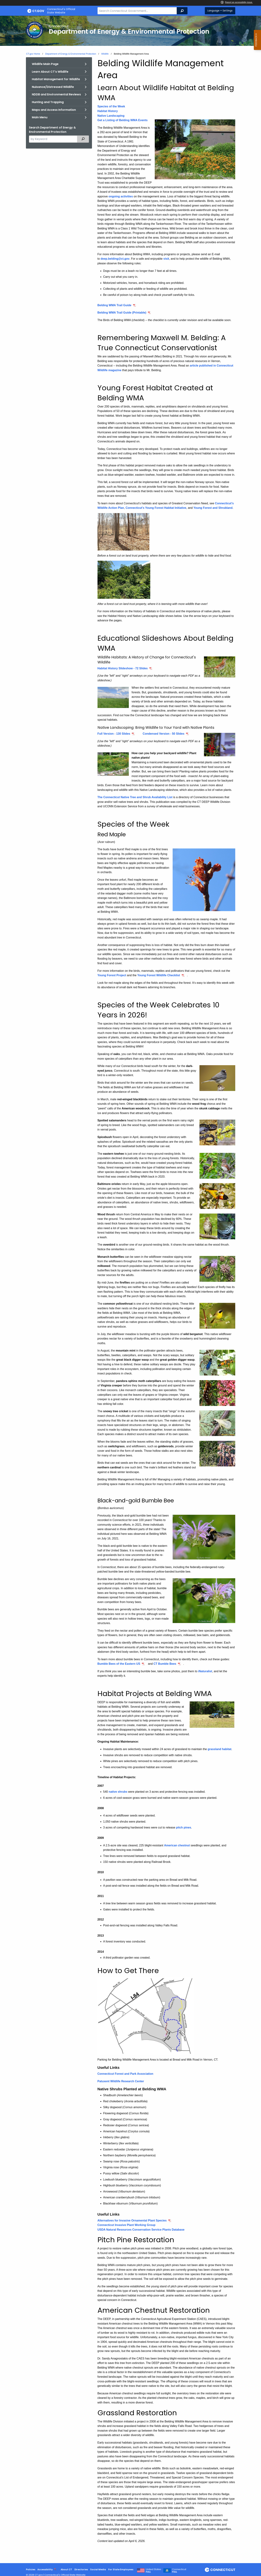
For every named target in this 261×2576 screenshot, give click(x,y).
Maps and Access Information (54, 110)
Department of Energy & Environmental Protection (70, 53)
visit (166, 258)
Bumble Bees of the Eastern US (118, 1663)
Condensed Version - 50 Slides (163, 733)
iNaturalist (205, 1671)
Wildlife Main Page (45, 64)
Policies (30, 2569)
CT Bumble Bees (164, 1663)
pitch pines (183, 1827)
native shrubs (118, 1791)
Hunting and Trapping (48, 102)
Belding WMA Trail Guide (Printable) (121, 312)
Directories (81, 2569)
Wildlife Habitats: (112, 657)
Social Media (98, 2569)
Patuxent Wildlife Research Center (120, 2081)
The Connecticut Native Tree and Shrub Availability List (134, 797)
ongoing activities (121, 196)
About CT (66, 2569)
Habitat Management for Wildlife (56, 79)
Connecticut (179, 2570)
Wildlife (105, 53)
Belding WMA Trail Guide (114, 305)
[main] (130, 1289)
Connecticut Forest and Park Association (125, 2073)
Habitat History (107, 111)
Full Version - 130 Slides (113, 733)
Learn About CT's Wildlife (50, 72)
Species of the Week (111, 106)
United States (153, 2570)
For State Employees (120, 2569)
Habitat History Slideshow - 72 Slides (122, 668)
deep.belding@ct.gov (115, 258)
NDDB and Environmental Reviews (56, 94)
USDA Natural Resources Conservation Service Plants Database (141, 2229)
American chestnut (177, 1845)
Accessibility (45, 2569)
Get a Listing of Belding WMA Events (122, 120)
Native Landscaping (111, 115)
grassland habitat (219, 1749)
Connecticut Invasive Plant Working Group (126, 2224)
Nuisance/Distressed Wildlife (53, 87)
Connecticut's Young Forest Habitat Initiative (156, 507)
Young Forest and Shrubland (212, 507)
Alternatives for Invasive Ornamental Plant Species (132, 2220)
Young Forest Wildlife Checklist (158, 975)
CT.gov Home (33, 53)
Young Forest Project (111, 975)
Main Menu (39, 117)
